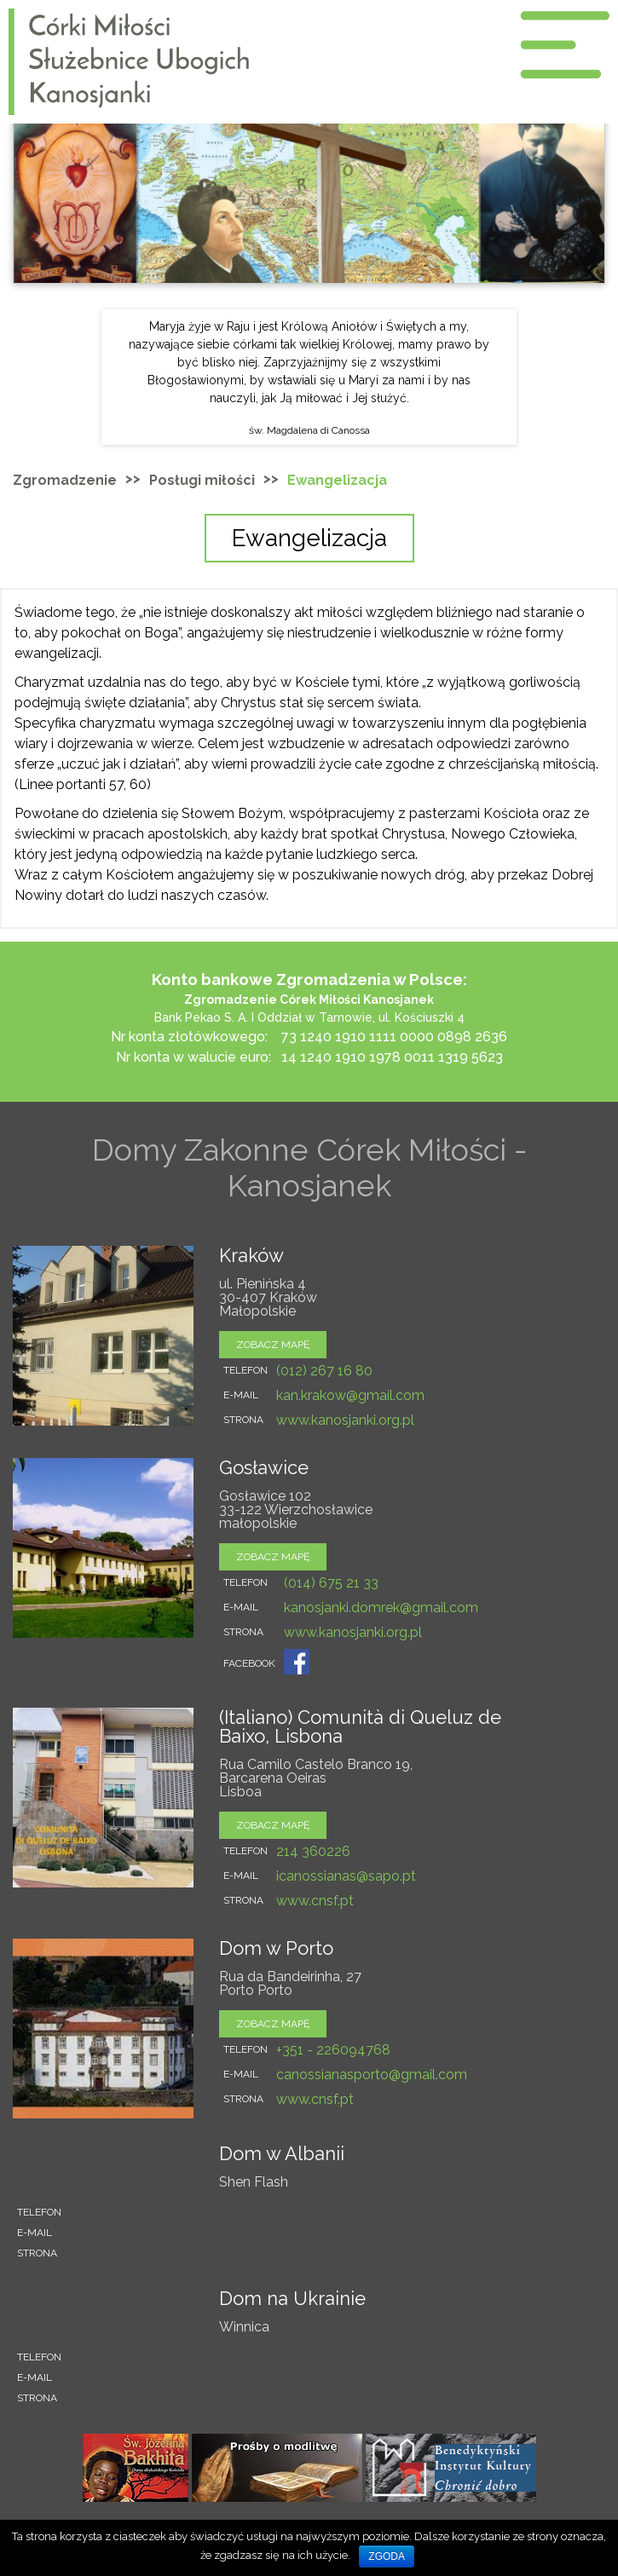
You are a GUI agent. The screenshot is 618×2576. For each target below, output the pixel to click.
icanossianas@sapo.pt (346, 1876)
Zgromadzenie (65, 480)
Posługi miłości (202, 480)
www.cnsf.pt (315, 1901)
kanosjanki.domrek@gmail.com (381, 1607)
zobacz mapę (272, 1345)
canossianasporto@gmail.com (371, 2074)
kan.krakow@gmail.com (350, 1395)
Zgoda (386, 2556)
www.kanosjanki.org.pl (345, 1420)
